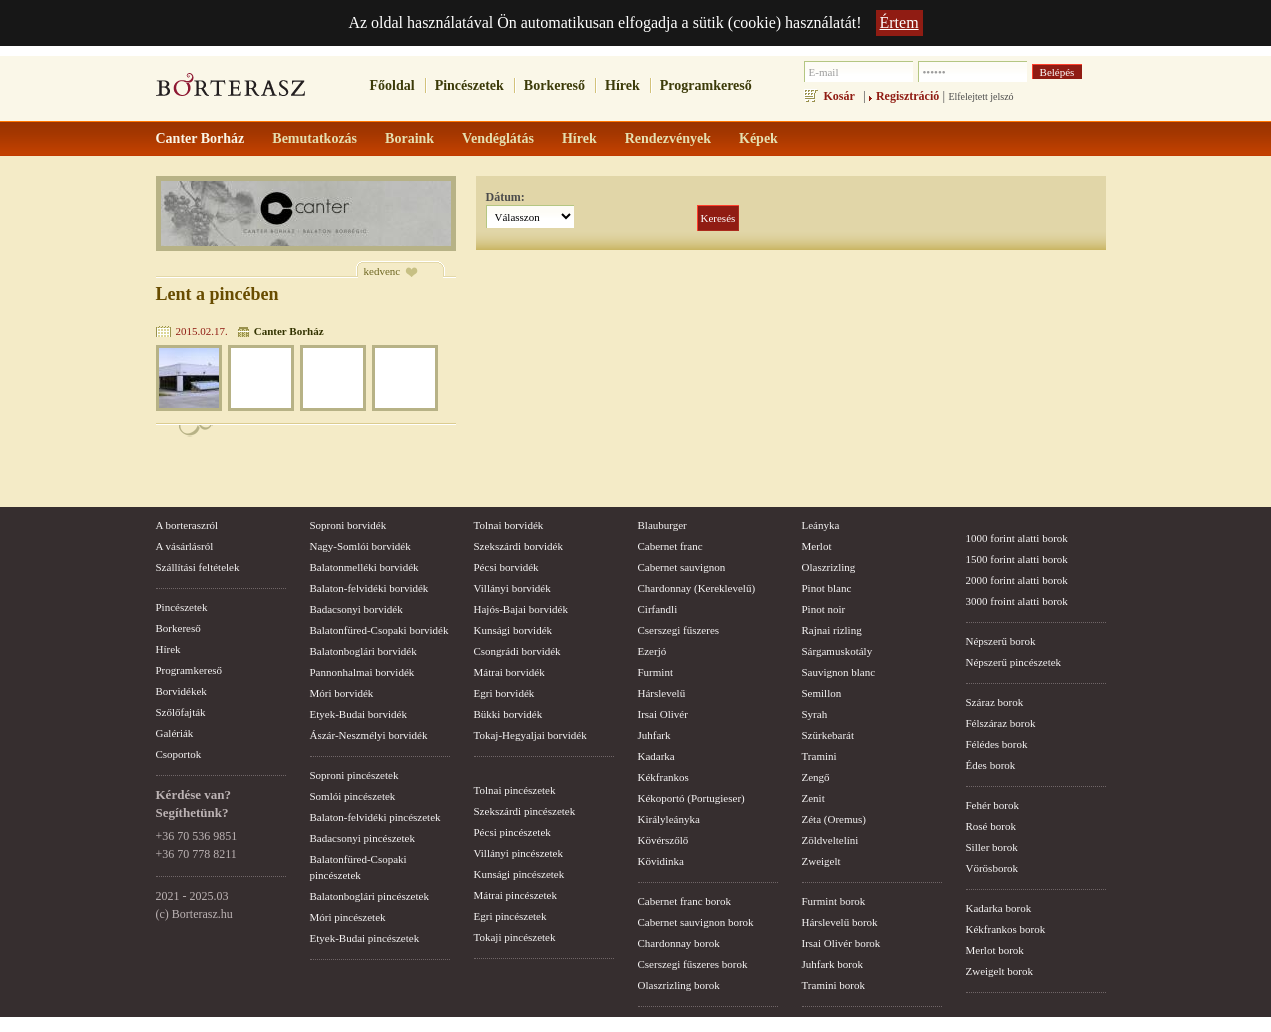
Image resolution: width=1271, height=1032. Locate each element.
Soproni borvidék (348, 525)
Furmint (655, 672)
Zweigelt (821, 861)
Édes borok (991, 765)
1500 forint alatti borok (1017, 559)
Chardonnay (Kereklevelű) (697, 588)
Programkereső (706, 85)
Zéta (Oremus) (834, 819)
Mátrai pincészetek (515, 895)
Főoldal (392, 85)
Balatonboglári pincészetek (369, 896)
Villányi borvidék (512, 588)
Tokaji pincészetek (515, 937)
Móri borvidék (342, 693)
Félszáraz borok (1001, 723)
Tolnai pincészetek (515, 790)
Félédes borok (997, 744)
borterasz (231, 91)
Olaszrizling (829, 567)
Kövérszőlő (663, 840)
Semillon (822, 693)
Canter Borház (289, 331)
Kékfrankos (663, 777)
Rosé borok (991, 826)
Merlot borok (995, 950)
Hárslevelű (662, 693)
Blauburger (662, 525)
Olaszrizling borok (679, 985)
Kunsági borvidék (513, 630)
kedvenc (382, 271)
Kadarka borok (999, 908)
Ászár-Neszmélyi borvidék (369, 735)
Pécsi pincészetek (512, 832)
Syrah (815, 714)
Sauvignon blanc (839, 672)
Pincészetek (469, 85)
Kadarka (656, 756)
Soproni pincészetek (354, 775)
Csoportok (179, 754)
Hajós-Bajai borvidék (521, 609)
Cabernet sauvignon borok (696, 922)
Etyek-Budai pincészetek (365, 938)
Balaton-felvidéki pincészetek (375, 817)
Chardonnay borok (679, 943)
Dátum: (505, 197)
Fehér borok (992, 805)
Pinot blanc (827, 588)
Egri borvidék (504, 693)
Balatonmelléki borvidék (364, 567)
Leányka (821, 525)
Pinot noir (824, 609)
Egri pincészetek (510, 916)
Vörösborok (992, 868)
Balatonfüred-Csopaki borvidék (379, 630)
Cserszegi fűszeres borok (693, 964)
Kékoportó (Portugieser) (691, 798)
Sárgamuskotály (837, 651)
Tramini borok (833, 985)
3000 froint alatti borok (1017, 601)
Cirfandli (658, 609)
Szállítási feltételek (198, 567)
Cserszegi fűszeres (679, 630)
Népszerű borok (1001, 641)
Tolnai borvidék (509, 525)
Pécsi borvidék (506, 567)
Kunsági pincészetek (519, 874)
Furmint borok (834, 901)
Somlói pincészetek (353, 796)
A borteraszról (187, 525)
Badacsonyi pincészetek (362, 838)
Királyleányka (669, 819)
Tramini (819, 756)
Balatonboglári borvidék (363, 651)
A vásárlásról (185, 546)
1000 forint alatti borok (1017, 538)
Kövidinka (661, 861)
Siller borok (992, 847)
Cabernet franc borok (684, 901)
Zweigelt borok (1000, 971)
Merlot (817, 546)
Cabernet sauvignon (682, 567)
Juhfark (654, 735)
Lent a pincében (217, 294)
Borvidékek (181, 691)
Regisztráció (907, 96)
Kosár (839, 96)
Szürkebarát (828, 735)
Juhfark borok (832, 964)
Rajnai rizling (832, 630)
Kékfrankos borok (1006, 929)
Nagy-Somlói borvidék (360, 546)
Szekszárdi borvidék (519, 546)
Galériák (175, 733)
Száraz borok (995, 702)
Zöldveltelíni (830, 840)
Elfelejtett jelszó (980, 96)
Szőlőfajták (181, 712)
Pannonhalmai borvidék (362, 672)
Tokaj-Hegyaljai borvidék (530, 735)
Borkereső (554, 85)
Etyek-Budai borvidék (358, 714)
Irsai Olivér (663, 714)
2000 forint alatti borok (1017, 580)
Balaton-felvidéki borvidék (369, 588)
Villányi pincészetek (518, 853)
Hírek (622, 85)
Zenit (813, 798)
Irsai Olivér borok (841, 943)
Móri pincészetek (348, 917)
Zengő (816, 777)
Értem (899, 22)
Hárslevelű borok (840, 922)
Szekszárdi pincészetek (525, 811)
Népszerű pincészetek (1014, 662)
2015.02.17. (202, 331)
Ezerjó (652, 651)
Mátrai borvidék (509, 672)
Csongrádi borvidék (517, 651)
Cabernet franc (670, 546)
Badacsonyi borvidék (356, 609)
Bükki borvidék (508, 714)
